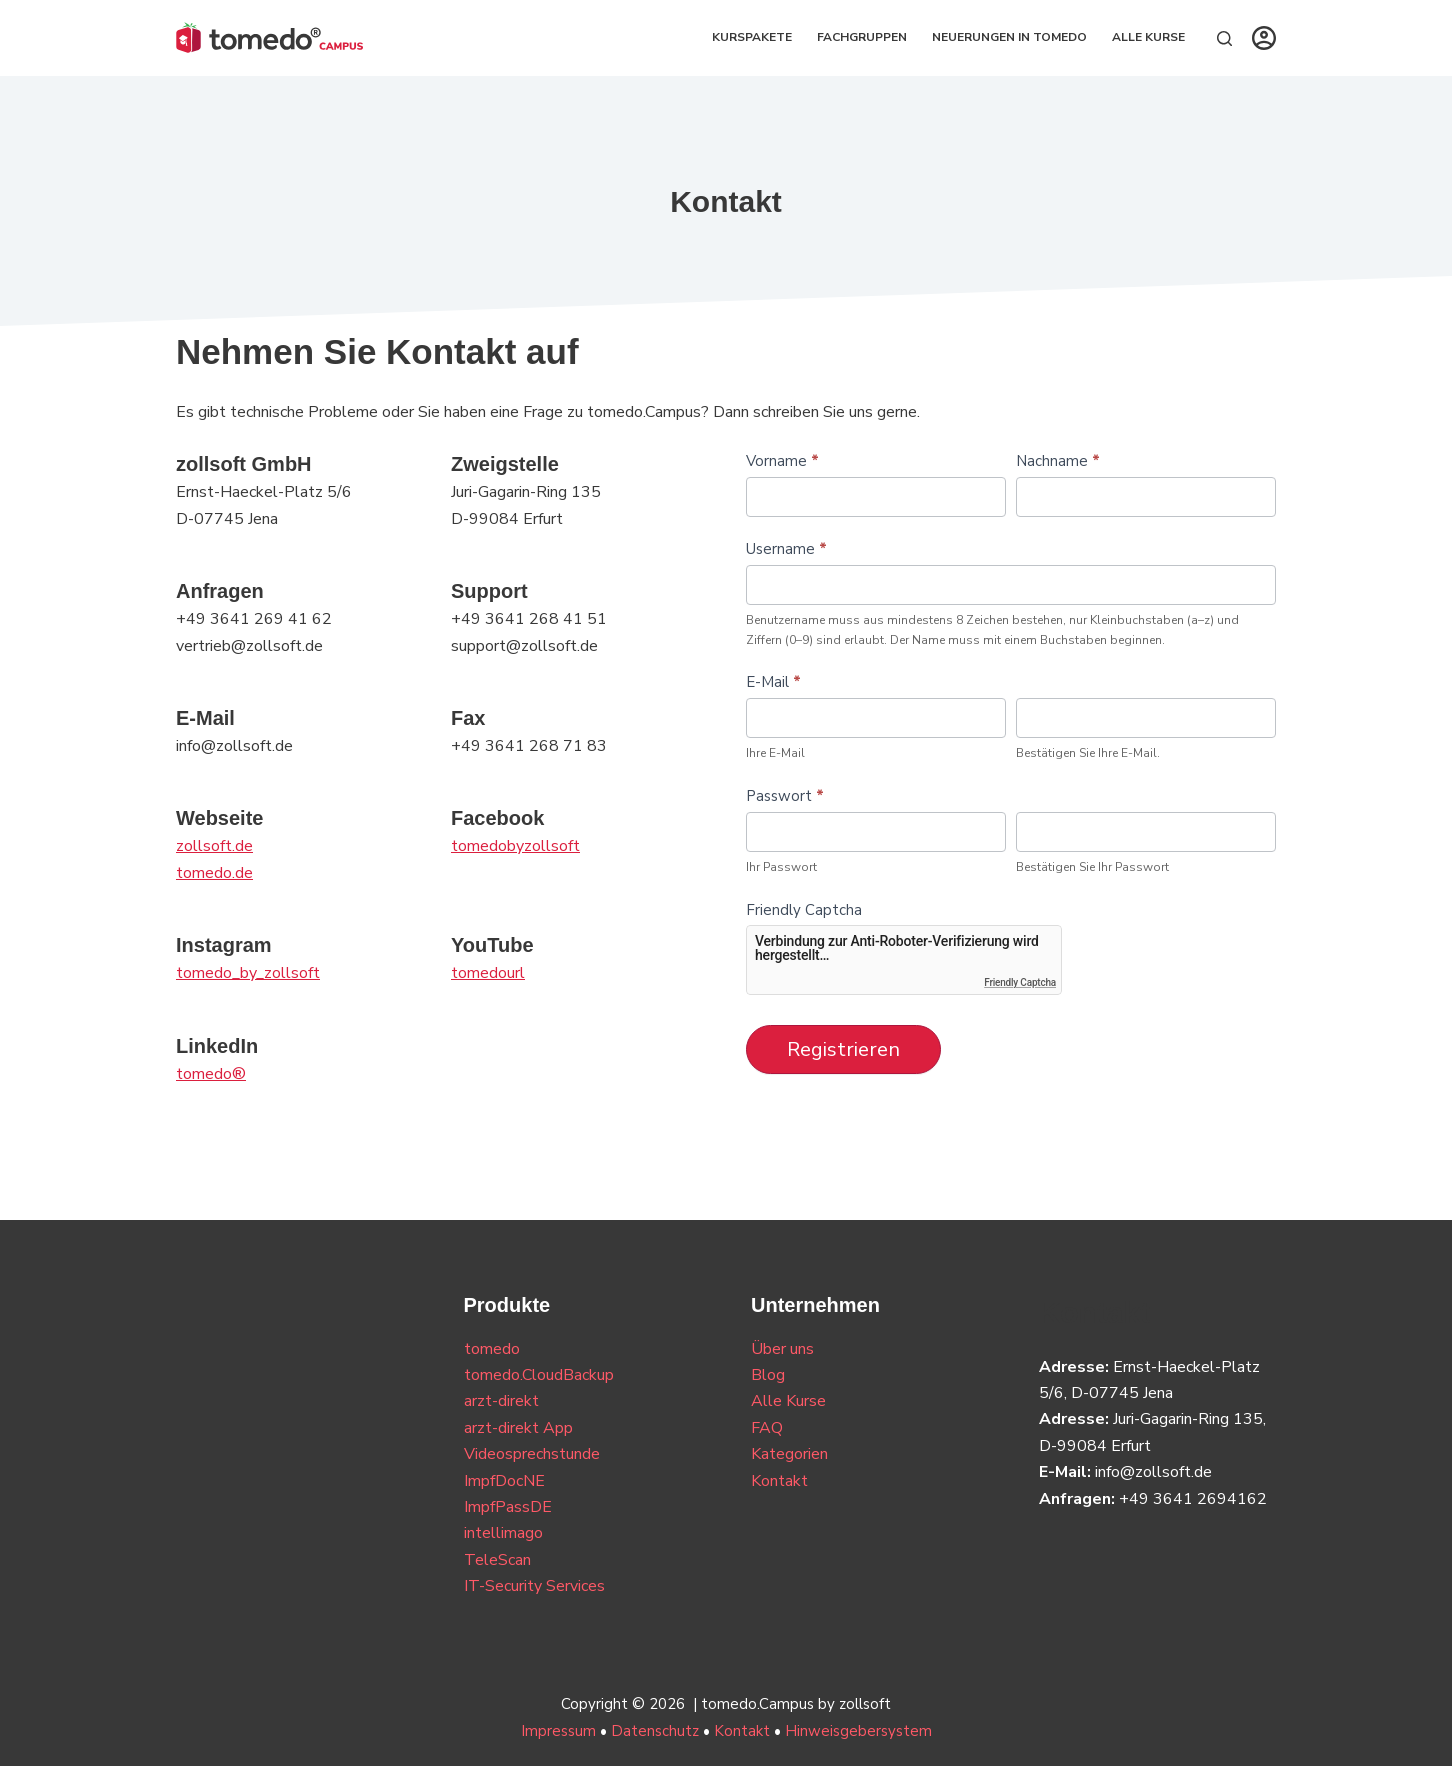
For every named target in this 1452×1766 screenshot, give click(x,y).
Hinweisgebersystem (858, 1731)
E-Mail (773, 682)
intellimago (503, 1533)
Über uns (782, 1349)
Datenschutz (655, 1731)
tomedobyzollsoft (515, 846)
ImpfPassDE (508, 1507)
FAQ (767, 1428)
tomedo (492, 1349)
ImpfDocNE (504, 1481)
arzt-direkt (501, 1401)
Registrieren (843, 1049)
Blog (768, 1375)
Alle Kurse (1148, 37)
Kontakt (779, 1481)
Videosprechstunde (532, 1454)
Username (786, 549)
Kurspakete (752, 37)
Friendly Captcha (804, 910)
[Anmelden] (1264, 38)
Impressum (558, 1731)
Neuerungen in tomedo (1009, 37)
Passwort (785, 796)
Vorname (782, 461)
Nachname (1058, 461)
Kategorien (789, 1454)
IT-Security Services (534, 1586)
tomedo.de (214, 873)
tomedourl (488, 973)
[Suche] (1224, 38)
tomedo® (211, 1074)
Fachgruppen (862, 37)
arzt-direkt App (518, 1428)
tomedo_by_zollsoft (248, 973)
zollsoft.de (214, 846)
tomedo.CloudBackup (539, 1375)
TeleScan (497, 1560)
